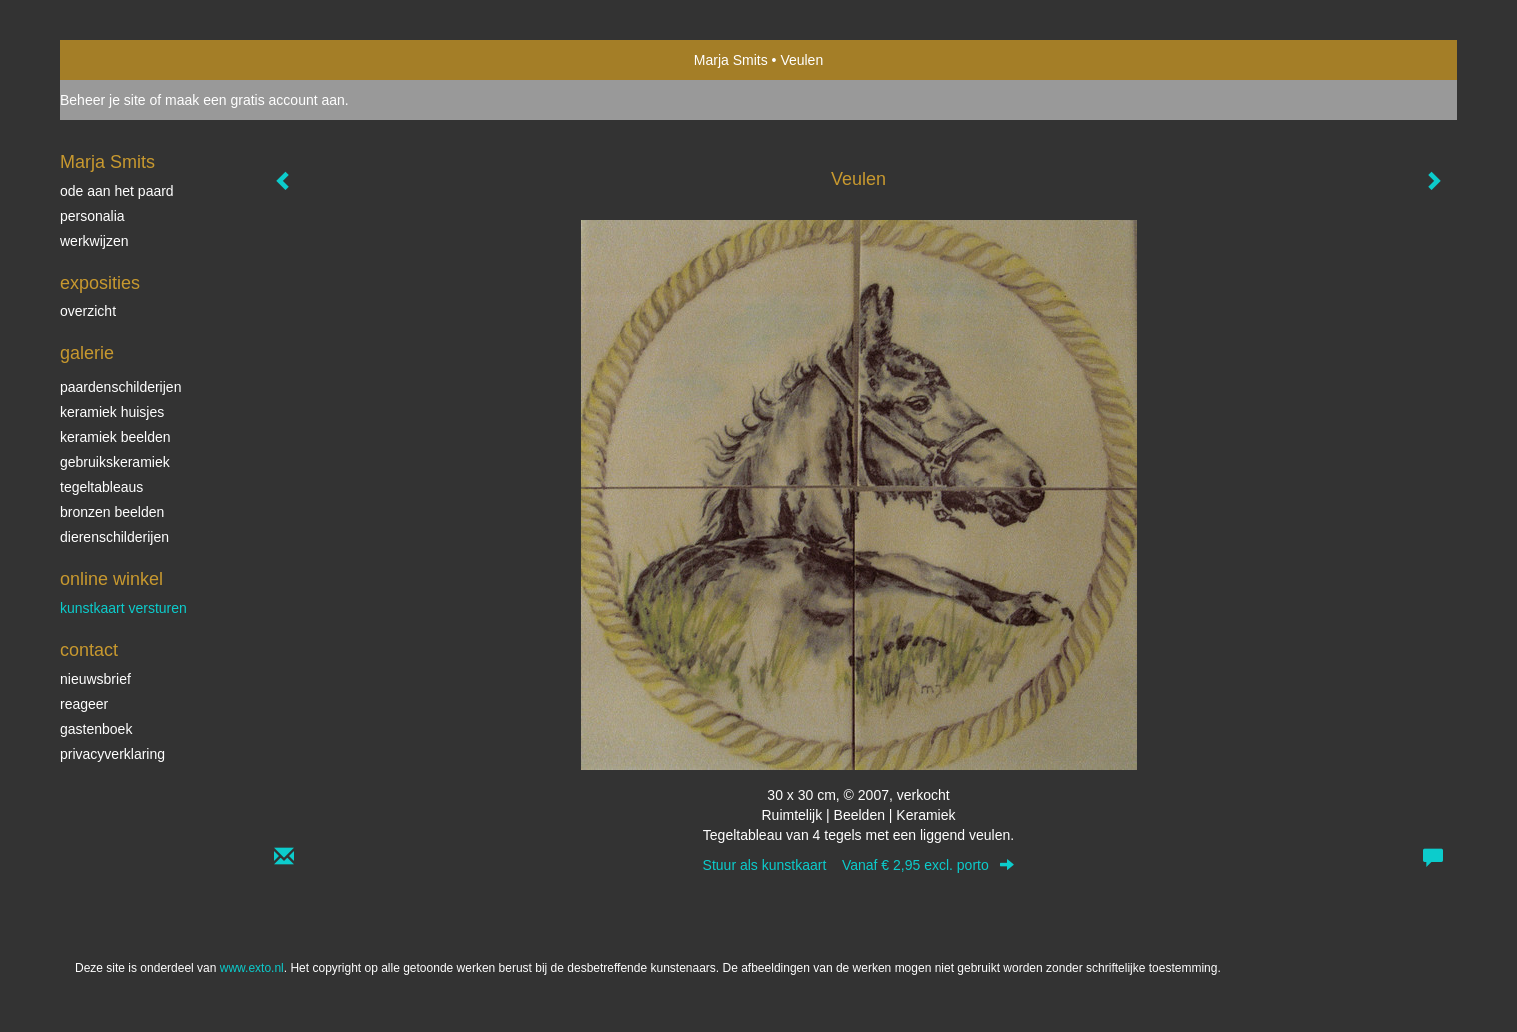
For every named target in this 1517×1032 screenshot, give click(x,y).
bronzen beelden (112, 512)
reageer (84, 704)
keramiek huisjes (112, 412)
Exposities (100, 283)
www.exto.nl (252, 968)
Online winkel (111, 579)
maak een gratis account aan (255, 100)
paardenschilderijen (120, 387)
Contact (89, 650)
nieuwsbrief (95, 679)
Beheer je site (103, 100)
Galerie (87, 353)
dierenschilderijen (114, 537)
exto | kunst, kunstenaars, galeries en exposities (116, 60)
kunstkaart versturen (123, 608)
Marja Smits (731, 60)
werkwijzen (94, 241)
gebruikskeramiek (115, 462)
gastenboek (96, 729)
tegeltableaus (101, 487)
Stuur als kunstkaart (859, 865)
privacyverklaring (112, 754)
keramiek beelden (115, 437)
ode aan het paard (117, 191)
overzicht (88, 311)
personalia (92, 216)
